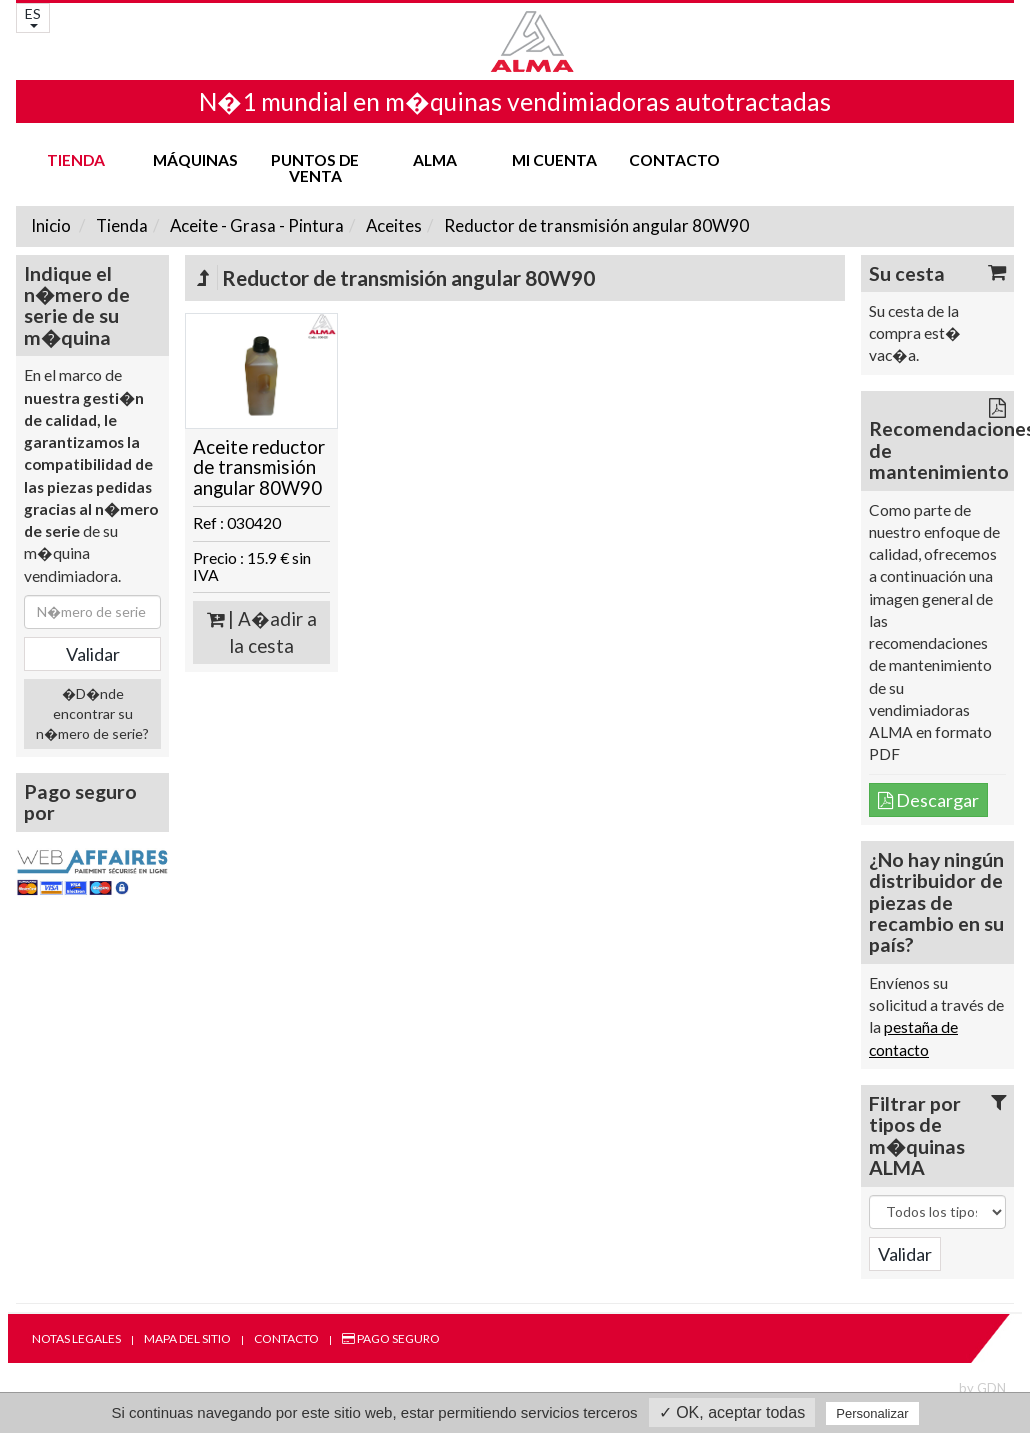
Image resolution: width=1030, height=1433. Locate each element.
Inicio (51, 225)
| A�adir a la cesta (262, 632)
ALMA (435, 160)
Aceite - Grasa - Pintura (255, 225)
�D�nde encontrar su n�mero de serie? (92, 713)
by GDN (982, 1388)
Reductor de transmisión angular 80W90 (595, 225)
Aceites (392, 225)
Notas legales (76, 1338)
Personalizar (872, 1413)
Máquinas (195, 160)
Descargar (928, 800)
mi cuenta (554, 160)
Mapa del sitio (187, 1338)
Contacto (674, 160)
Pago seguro (391, 1338)
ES (33, 16)
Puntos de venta (315, 168)
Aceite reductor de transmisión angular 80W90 (259, 467)
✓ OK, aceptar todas (732, 1412)
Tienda (76, 160)
